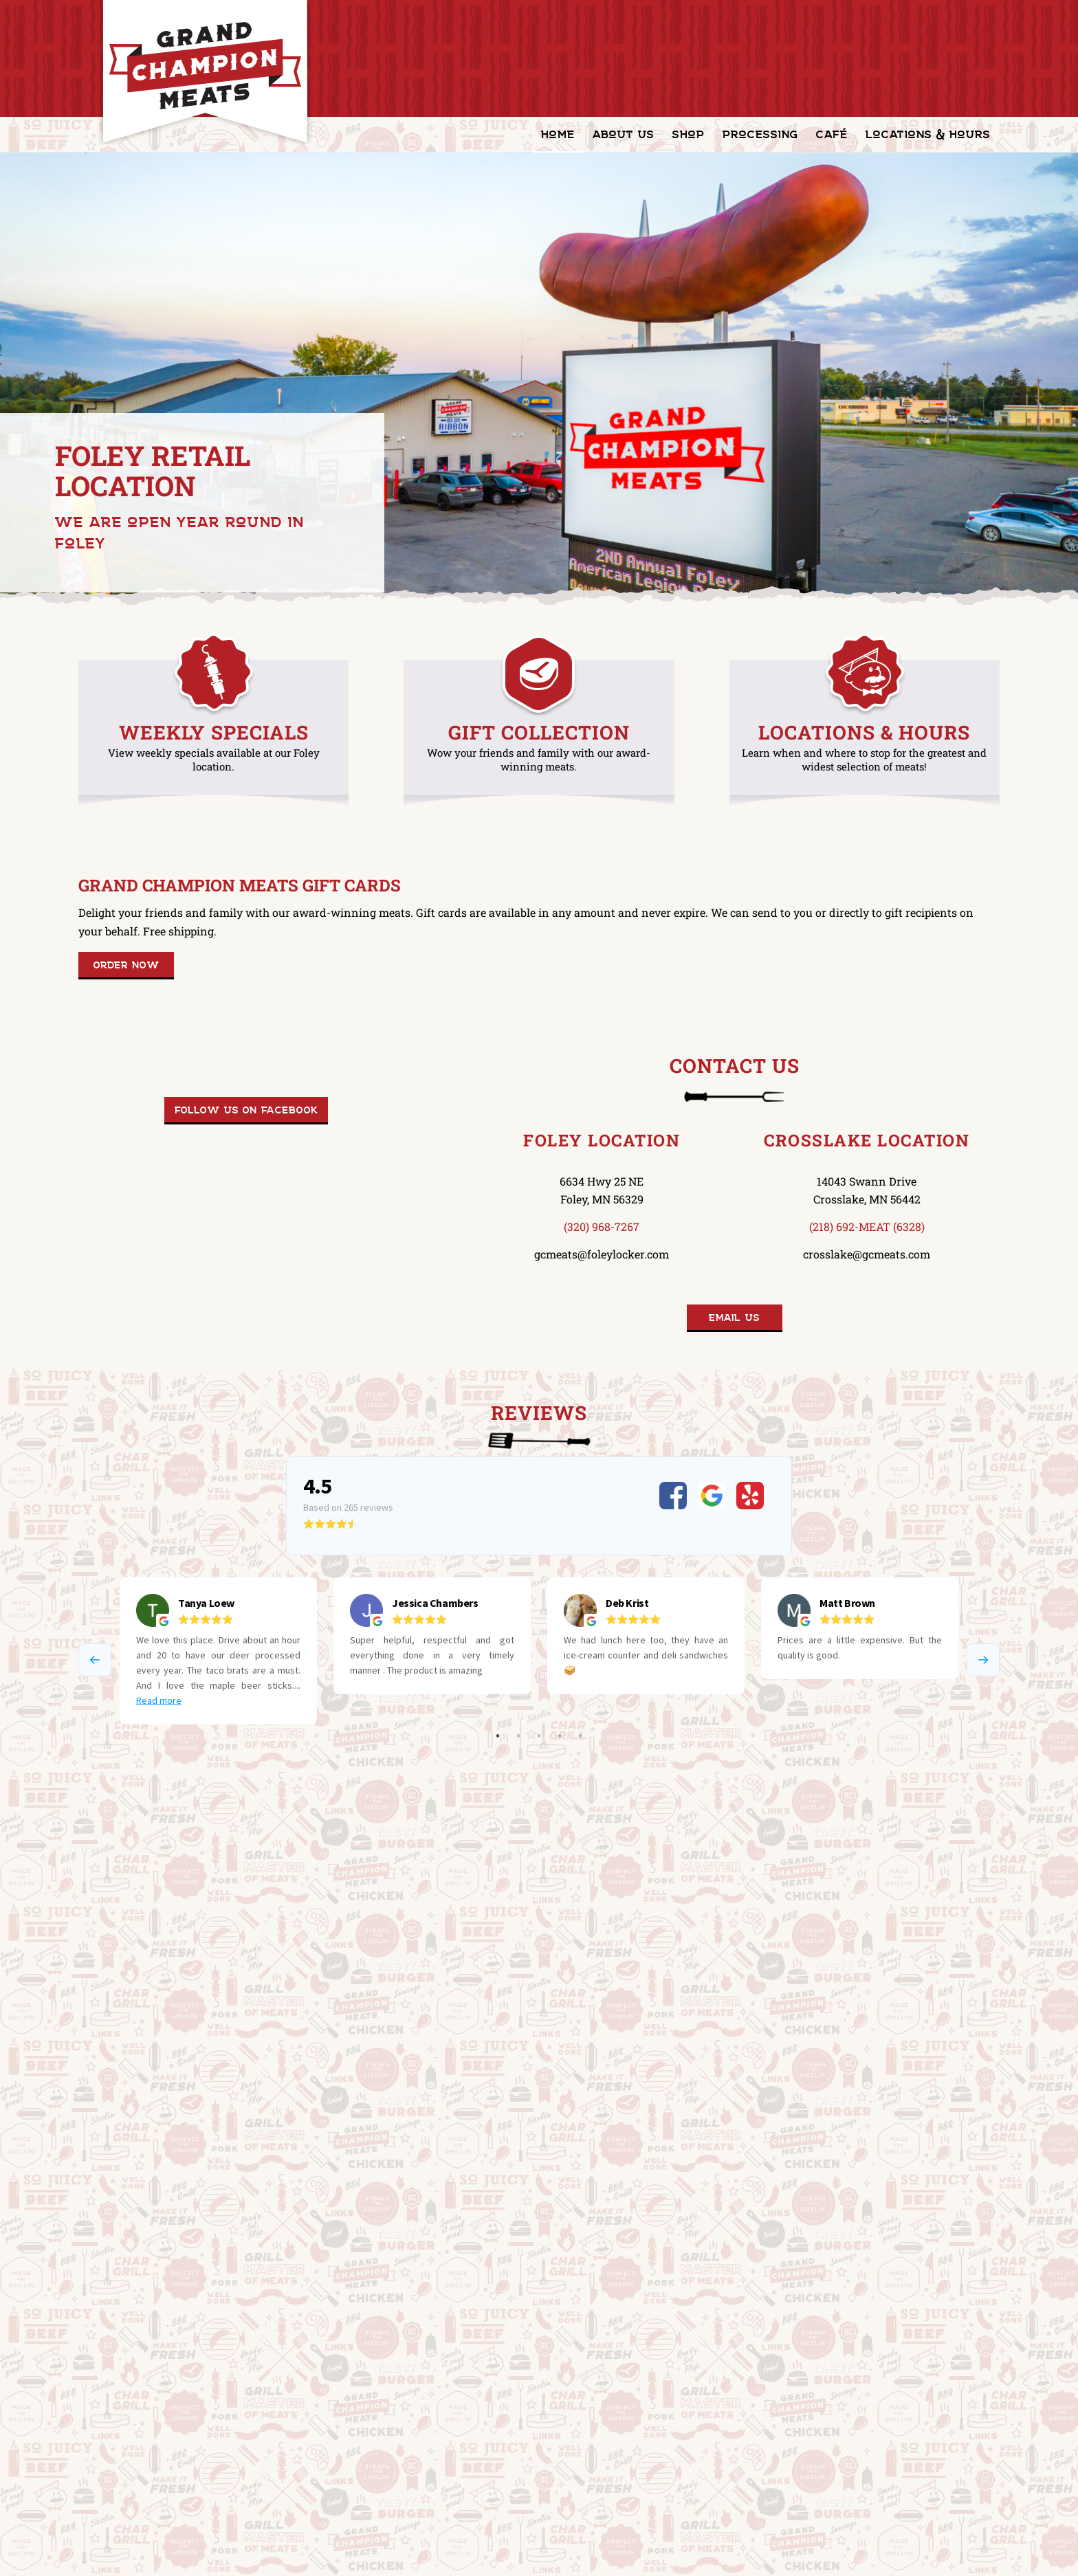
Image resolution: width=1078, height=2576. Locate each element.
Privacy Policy (108, 2484)
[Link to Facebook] (989, 2554)
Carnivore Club (109, 2410)
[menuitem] (558, 135)
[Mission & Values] (137, 2078)
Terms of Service (113, 2459)
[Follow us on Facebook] (246, 1110)
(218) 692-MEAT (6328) (867, 1226)
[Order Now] (126, 965)
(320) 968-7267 (601, 1226)
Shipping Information (124, 2435)
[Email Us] (734, 1318)
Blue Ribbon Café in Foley (164, 2016)
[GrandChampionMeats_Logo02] (205, 72)
